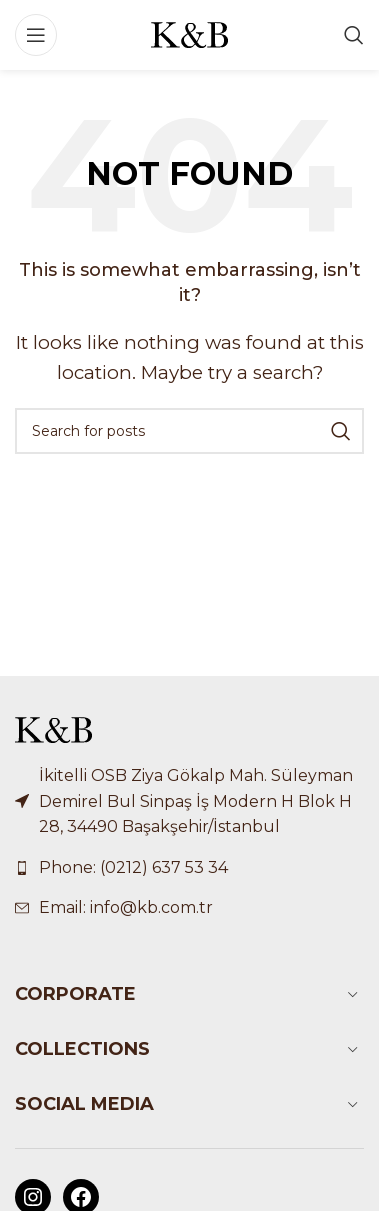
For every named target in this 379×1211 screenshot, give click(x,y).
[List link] (189, 868)
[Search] (354, 35)
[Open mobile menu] (36, 35)
